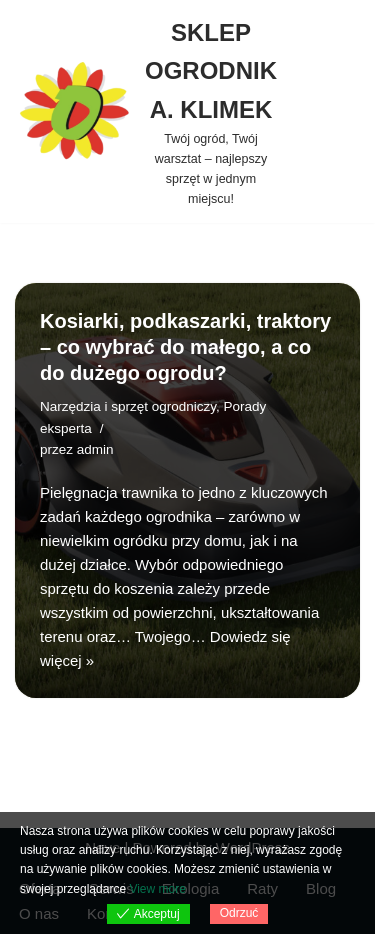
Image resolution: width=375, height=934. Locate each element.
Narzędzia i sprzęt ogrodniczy (128, 406)
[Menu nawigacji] (330, 112)
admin (95, 449)
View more (157, 889)
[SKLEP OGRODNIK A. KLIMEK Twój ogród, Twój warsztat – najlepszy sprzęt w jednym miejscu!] (146, 111)
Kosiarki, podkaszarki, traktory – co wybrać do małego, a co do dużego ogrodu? (185, 347)
